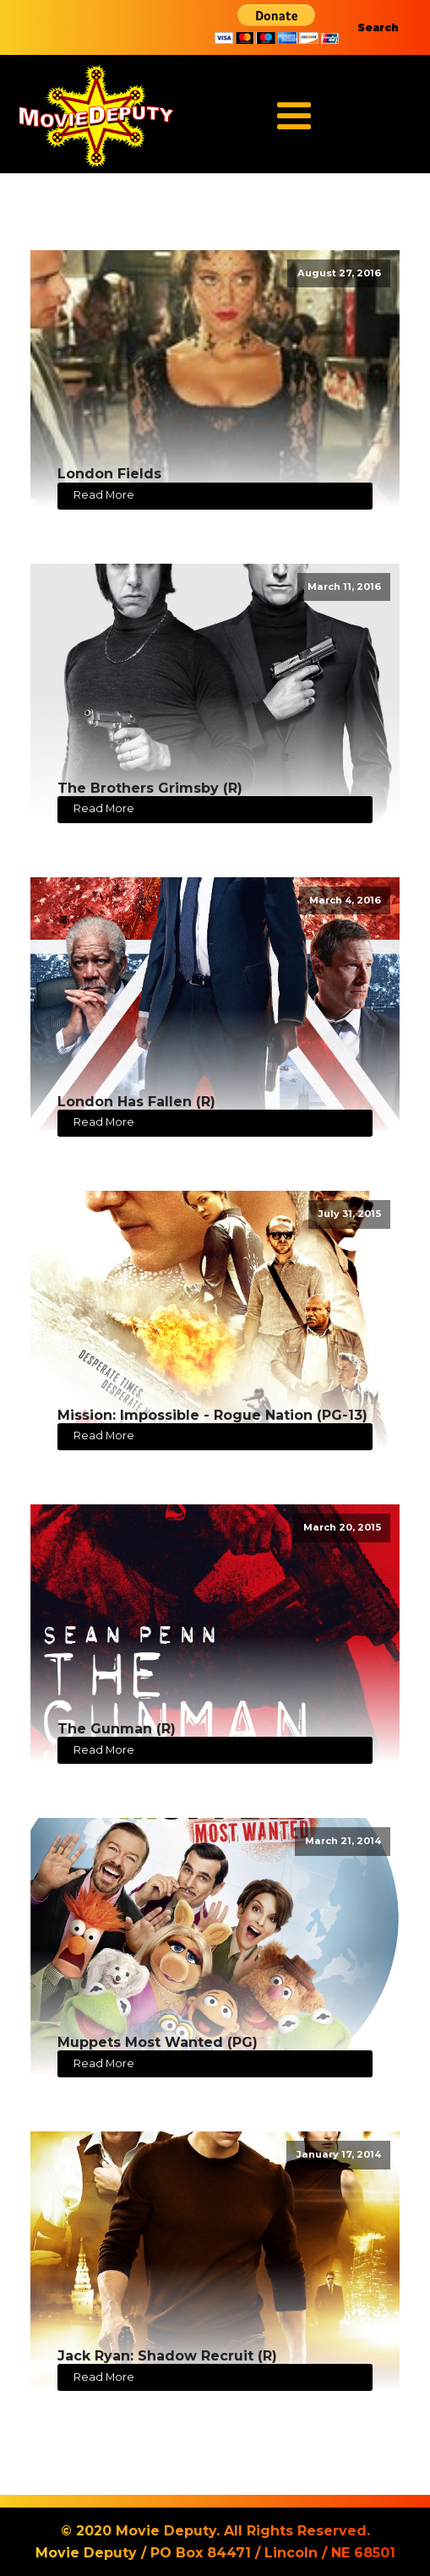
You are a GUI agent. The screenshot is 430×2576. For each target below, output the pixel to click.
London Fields (109, 474)
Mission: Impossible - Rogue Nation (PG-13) (212, 1415)
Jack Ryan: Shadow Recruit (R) (167, 2356)
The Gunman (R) (116, 1729)
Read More (103, 494)
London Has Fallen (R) (136, 1102)
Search (378, 27)
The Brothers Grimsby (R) (149, 788)
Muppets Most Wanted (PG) (157, 2042)
